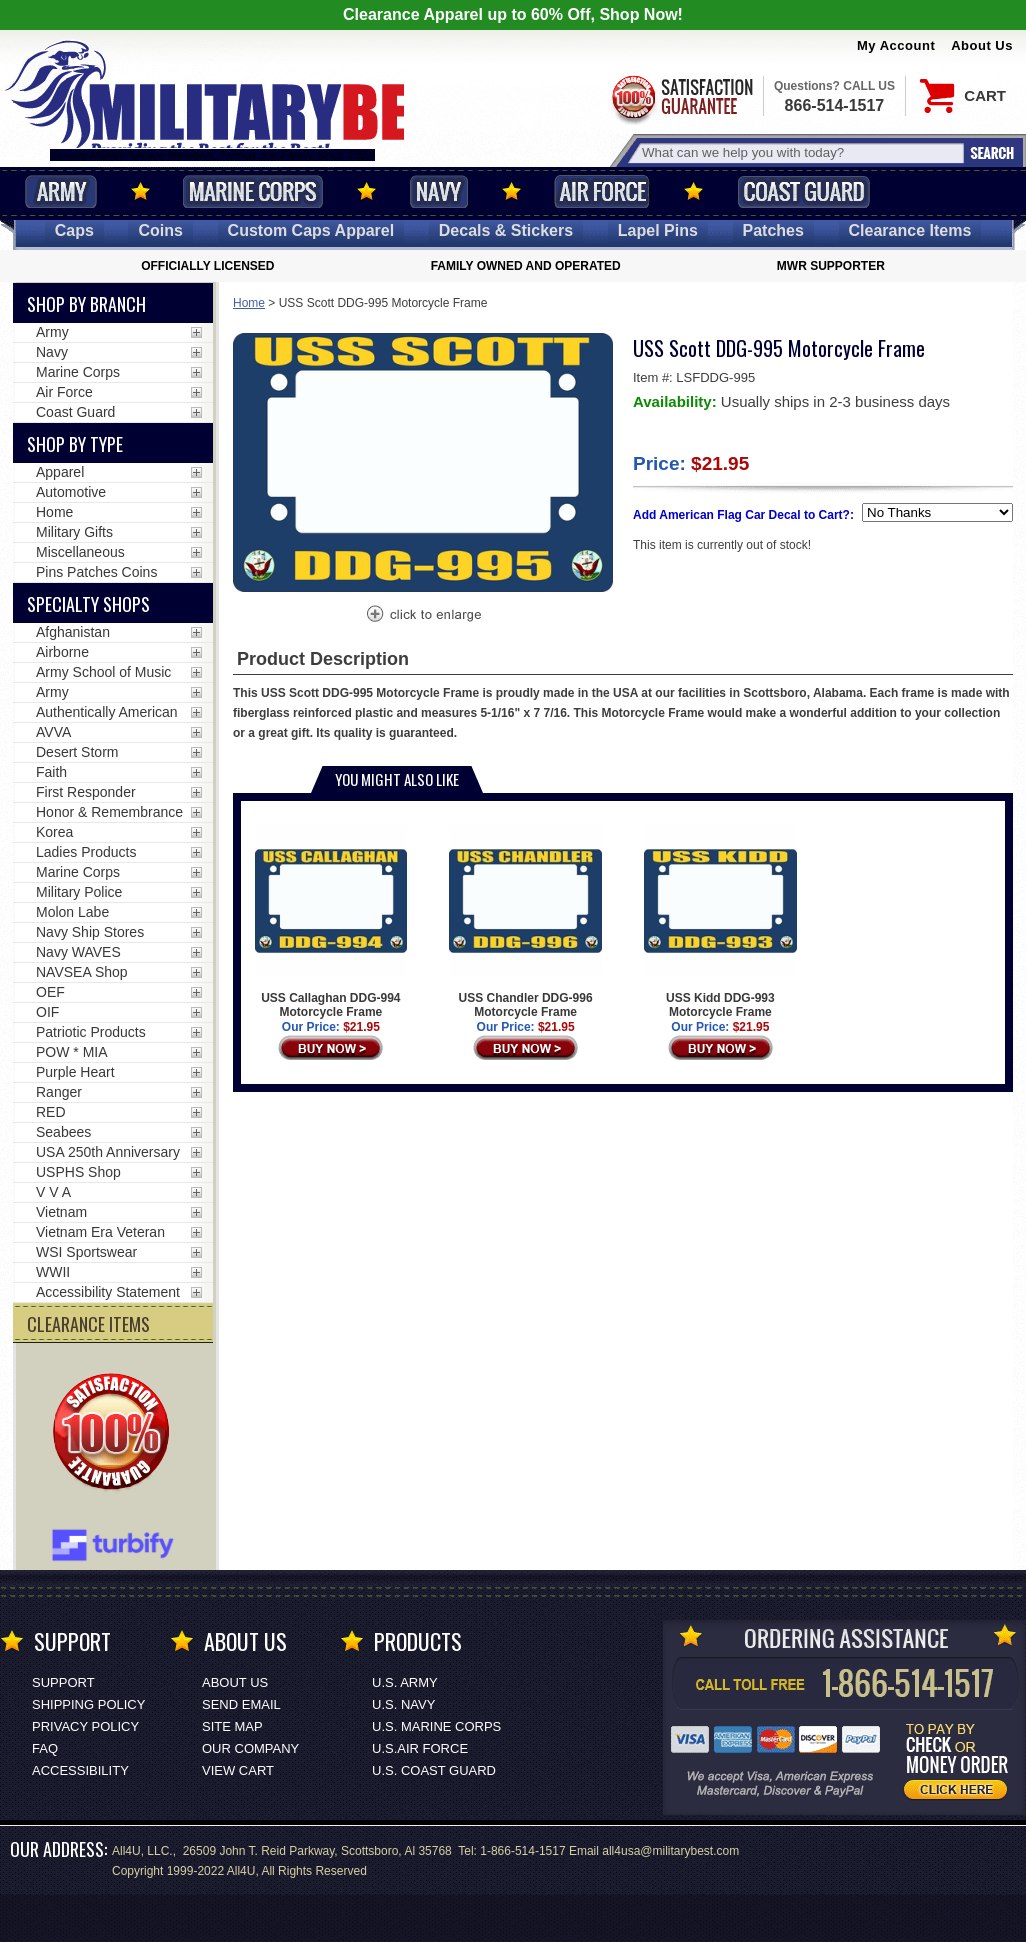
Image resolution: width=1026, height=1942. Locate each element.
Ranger (59, 1092)
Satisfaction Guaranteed (681, 97)
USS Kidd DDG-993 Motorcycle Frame (720, 922)
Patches (773, 230)
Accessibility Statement (108, 1292)
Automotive (71, 492)
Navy (439, 191)
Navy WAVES (78, 952)
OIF (47, 1012)
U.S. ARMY (405, 1682)
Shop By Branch (86, 304)
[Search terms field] (800, 152)
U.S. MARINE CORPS (436, 1726)
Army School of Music (103, 672)
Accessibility (80, 1770)
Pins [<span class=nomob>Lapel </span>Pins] (658, 230)
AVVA (53, 732)
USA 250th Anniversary (108, 1152)
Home (249, 303)
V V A (53, 1192)
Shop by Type (75, 444)
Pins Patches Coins (96, 572)
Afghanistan (73, 632)
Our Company (250, 1748)
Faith (51, 772)
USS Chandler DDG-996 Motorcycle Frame (525, 922)
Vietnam (61, 1212)
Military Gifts (74, 532)
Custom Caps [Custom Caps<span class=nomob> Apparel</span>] (311, 230)
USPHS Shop (78, 1172)
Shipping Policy (88, 1704)
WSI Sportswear (86, 1252)
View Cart (238, 1770)
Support (63, 1682)
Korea (54, 832)
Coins (160, 230)
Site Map (232, 1726)
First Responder (86, 792)
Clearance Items (910, 230)
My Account (896, 45)
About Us (982, 45)
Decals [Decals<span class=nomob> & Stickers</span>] (506, 230)
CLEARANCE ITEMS (88, 1324)
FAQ (45, 1748)
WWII (53, 1272)
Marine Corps (253, 191)
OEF (50, 992)
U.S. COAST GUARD (434, 1770)
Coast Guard (803, 191)
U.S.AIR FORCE (420, 1748)
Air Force (602, 191)
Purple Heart (75, 1072)
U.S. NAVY (403, 1704)
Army (61, 191)
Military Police (79, 892)
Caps (74, 230)
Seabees (63, 1132)
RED (51, 1112)
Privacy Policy (85, 1726)
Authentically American (107, 712)
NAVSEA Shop (82, 972)
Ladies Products (86, 852)
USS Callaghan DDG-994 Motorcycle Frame (331, 922)
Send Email (241, 1704)
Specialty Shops (88, 604)
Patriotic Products (91, 1032)
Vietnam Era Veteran (100, 1232)
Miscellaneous (80, 552)
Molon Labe (72, 912)
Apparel (60, 472)
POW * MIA (72, 1052)
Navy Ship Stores (90, 932)
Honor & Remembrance (109, 812)
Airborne (62, 652)
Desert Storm (77, 752)
